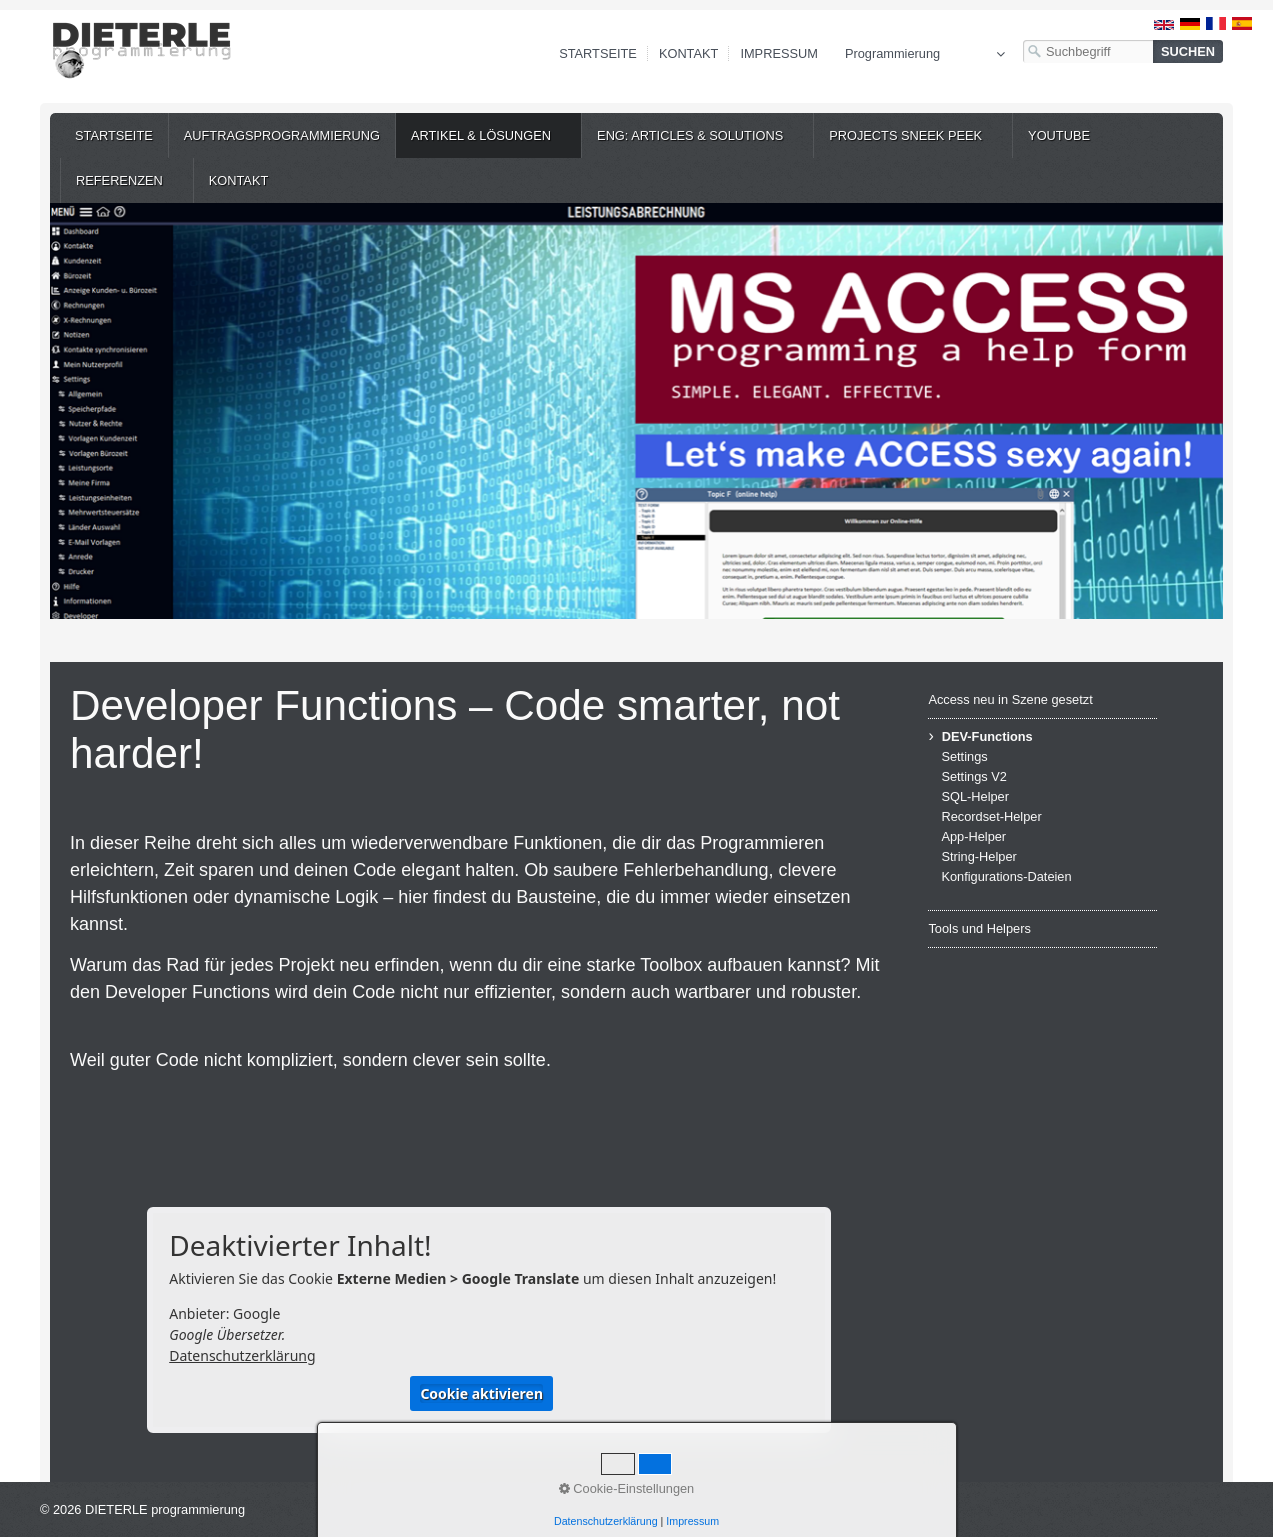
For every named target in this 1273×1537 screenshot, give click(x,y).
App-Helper (973, 836)
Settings (964, 756)
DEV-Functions (987, 736)
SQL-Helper (975, 796)
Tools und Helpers (979, 928)
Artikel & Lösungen (481, 135)
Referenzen (119, 180)
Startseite (598, 53)
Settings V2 (973, 776)
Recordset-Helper (991, 816)
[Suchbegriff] (1088, 51)
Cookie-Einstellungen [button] (627, 1488)
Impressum (779, 53)
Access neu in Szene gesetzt (1010, 699)
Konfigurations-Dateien (1006, 876)
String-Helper (978, 856)
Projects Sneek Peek (905, 135)
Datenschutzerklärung (242, 1355)
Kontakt (689, 53)
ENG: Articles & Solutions (690, 135)
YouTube (1059, 135)
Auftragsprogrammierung (282, 135)
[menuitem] (114, 135)
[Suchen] (1188, 51)
